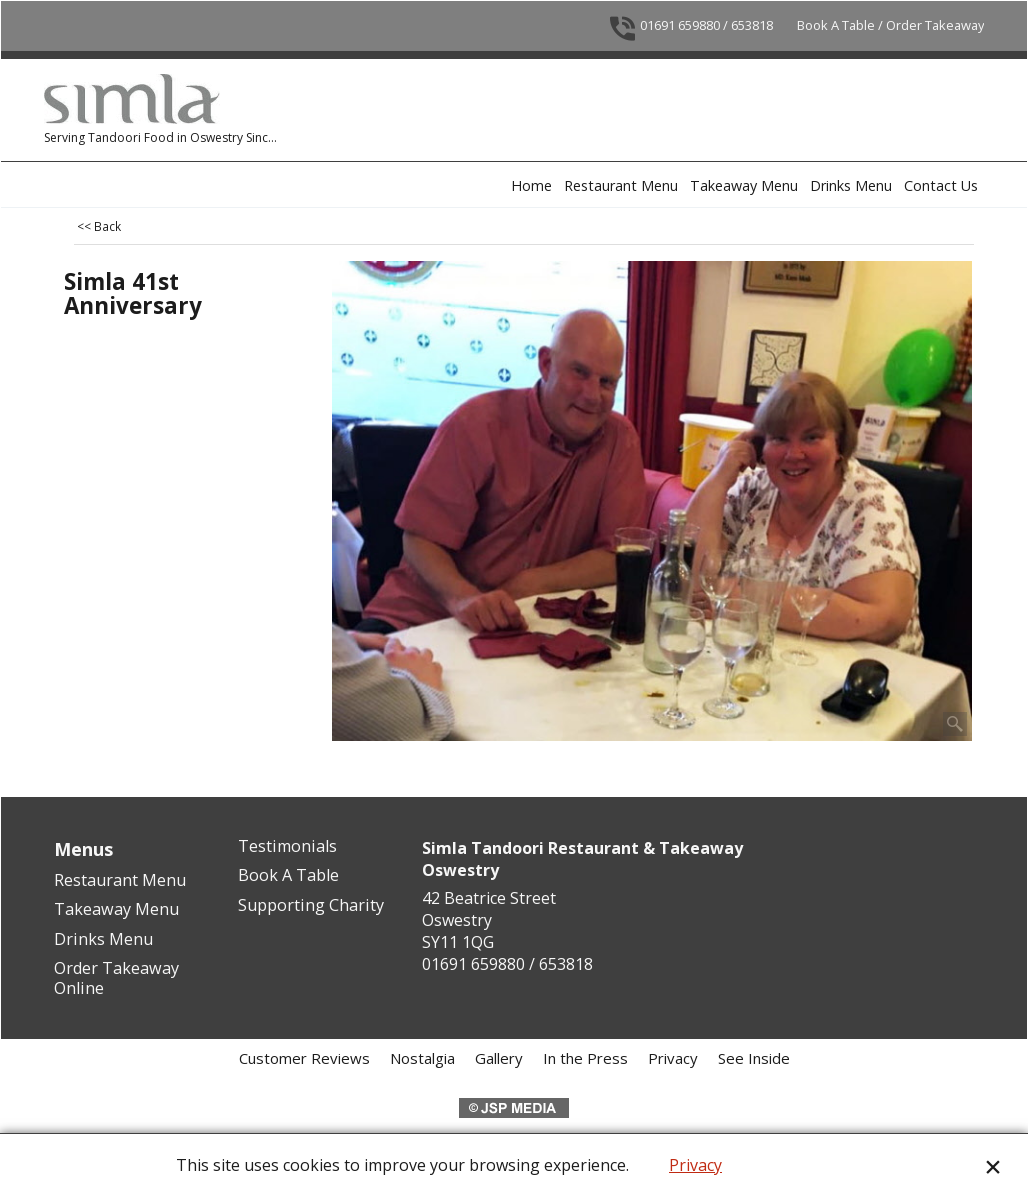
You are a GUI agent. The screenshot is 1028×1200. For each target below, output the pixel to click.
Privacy (695, 1165)
